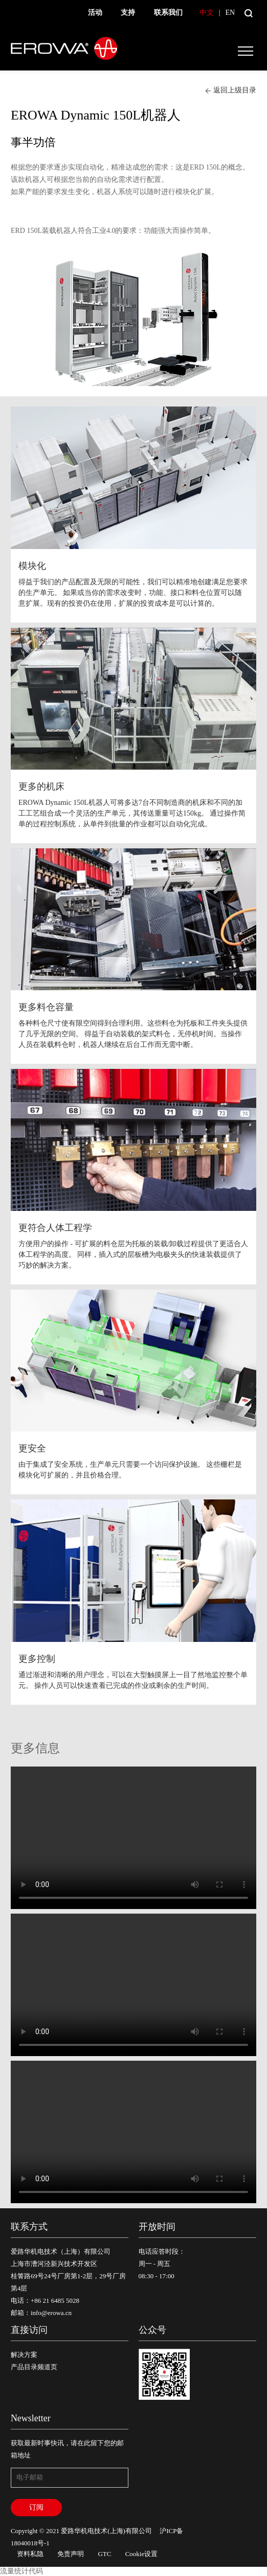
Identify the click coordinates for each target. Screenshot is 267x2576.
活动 (95, 12)
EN (230, 12)
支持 (128, 12)
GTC (104, 2554)
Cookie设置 (141, 2554)
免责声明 (70, 2554)
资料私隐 (30, 2554)
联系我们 (168, 12)
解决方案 (24, 2354)
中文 (206, 12)
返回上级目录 (230, 90)
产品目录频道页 (34, 2367)
